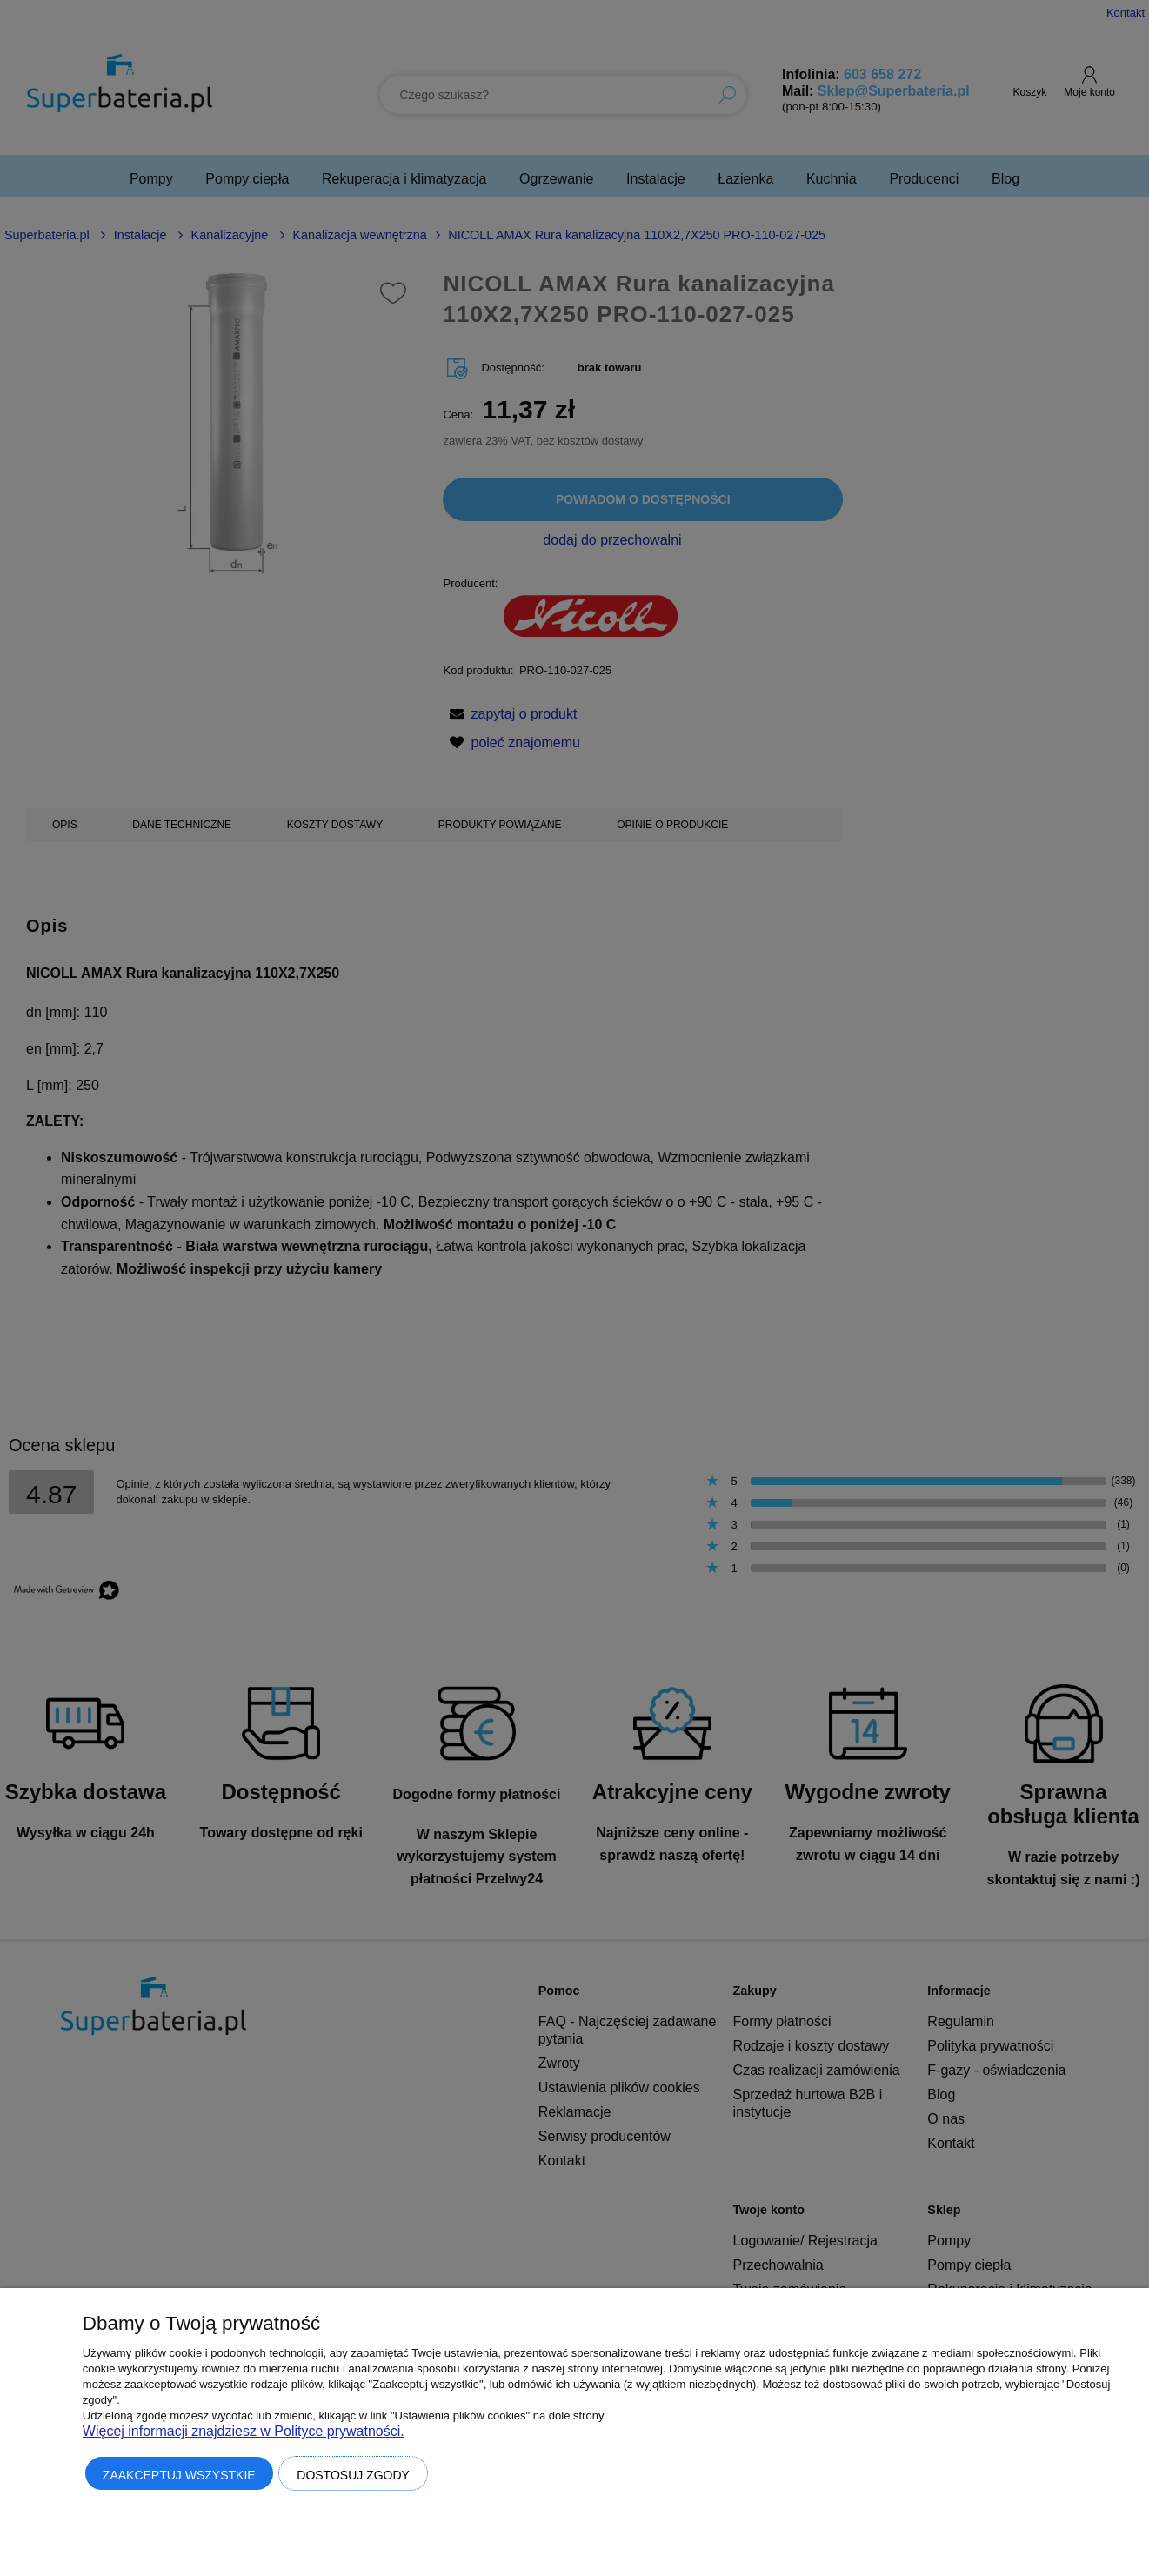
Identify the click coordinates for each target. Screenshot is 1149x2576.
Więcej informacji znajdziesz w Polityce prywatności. (243, 2431)
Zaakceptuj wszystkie (179, 2475)
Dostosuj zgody (353, 2475)
